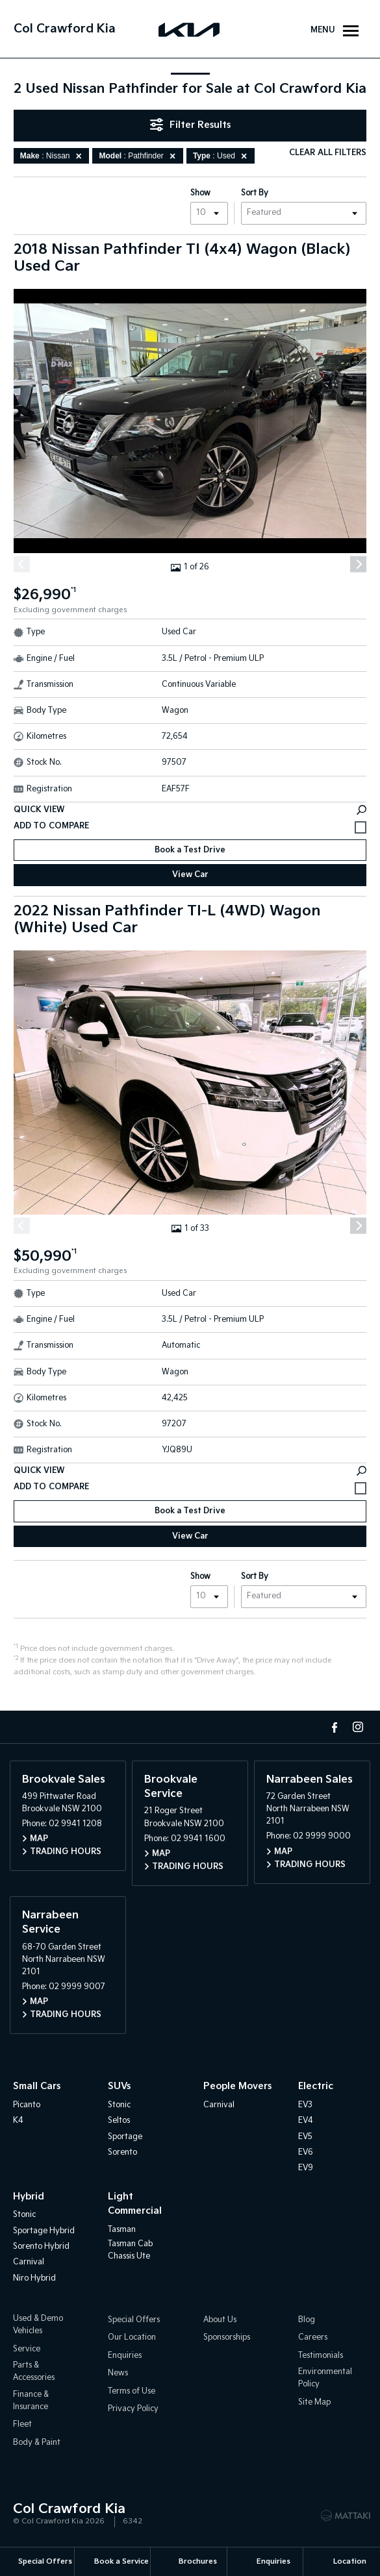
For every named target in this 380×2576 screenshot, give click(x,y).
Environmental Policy (325, 2378)
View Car (190, 875)
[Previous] (22, 564)
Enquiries (125, 2355)
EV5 (305, 2137)
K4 (18, 2120)
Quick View (190, 810)
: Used (222, 156)
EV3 (305, 2105)
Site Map (314, 2402)
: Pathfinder (139, 156)
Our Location (132, 2338)
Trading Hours (65, 1852)
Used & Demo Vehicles (38, 2325)
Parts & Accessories (34, 2371)
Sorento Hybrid (41, 2246)
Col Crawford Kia (65, 29)
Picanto (26, 2105)
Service (26, 2349)
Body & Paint (36, 2442)
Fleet (22, 2424)
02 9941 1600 (198, 1839)
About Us (219, 2320)
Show (200, 193)
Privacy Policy (133, 2409)
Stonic (119, 2105)
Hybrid (28, 2196)
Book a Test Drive (190, 850)
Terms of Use (131, 2391)
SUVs (119, 2086)
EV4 (305, 2120)
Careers (312, 2338)
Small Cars (36, 2086)
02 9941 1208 (75, 1824)
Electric (315, 2086)
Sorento (122, 2152)
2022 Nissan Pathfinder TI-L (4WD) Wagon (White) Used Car (167, 920)
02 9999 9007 (77, 1987)
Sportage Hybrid (44, 2231)
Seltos (119, 2120)
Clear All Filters (327, 153)
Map (39, 1839)
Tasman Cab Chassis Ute (130, 2250)
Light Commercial (135, 2203)
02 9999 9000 (322, 1837)
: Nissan (53, 156)
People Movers (237, 2086)
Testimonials (320, 2355)
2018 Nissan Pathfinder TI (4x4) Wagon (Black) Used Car (182, 258)
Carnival (218, 2105)
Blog (306, 2320)
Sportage (125, 2137)
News (118, 2373)
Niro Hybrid (34, 2278)
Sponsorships (226, 2338)
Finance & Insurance (31, 2401)
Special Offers (134, 2320)
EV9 (305, 2169)
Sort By (254, 193)
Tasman (122, 2230)
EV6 (305, 2152)
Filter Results (190, 124)
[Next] (358, 564)
